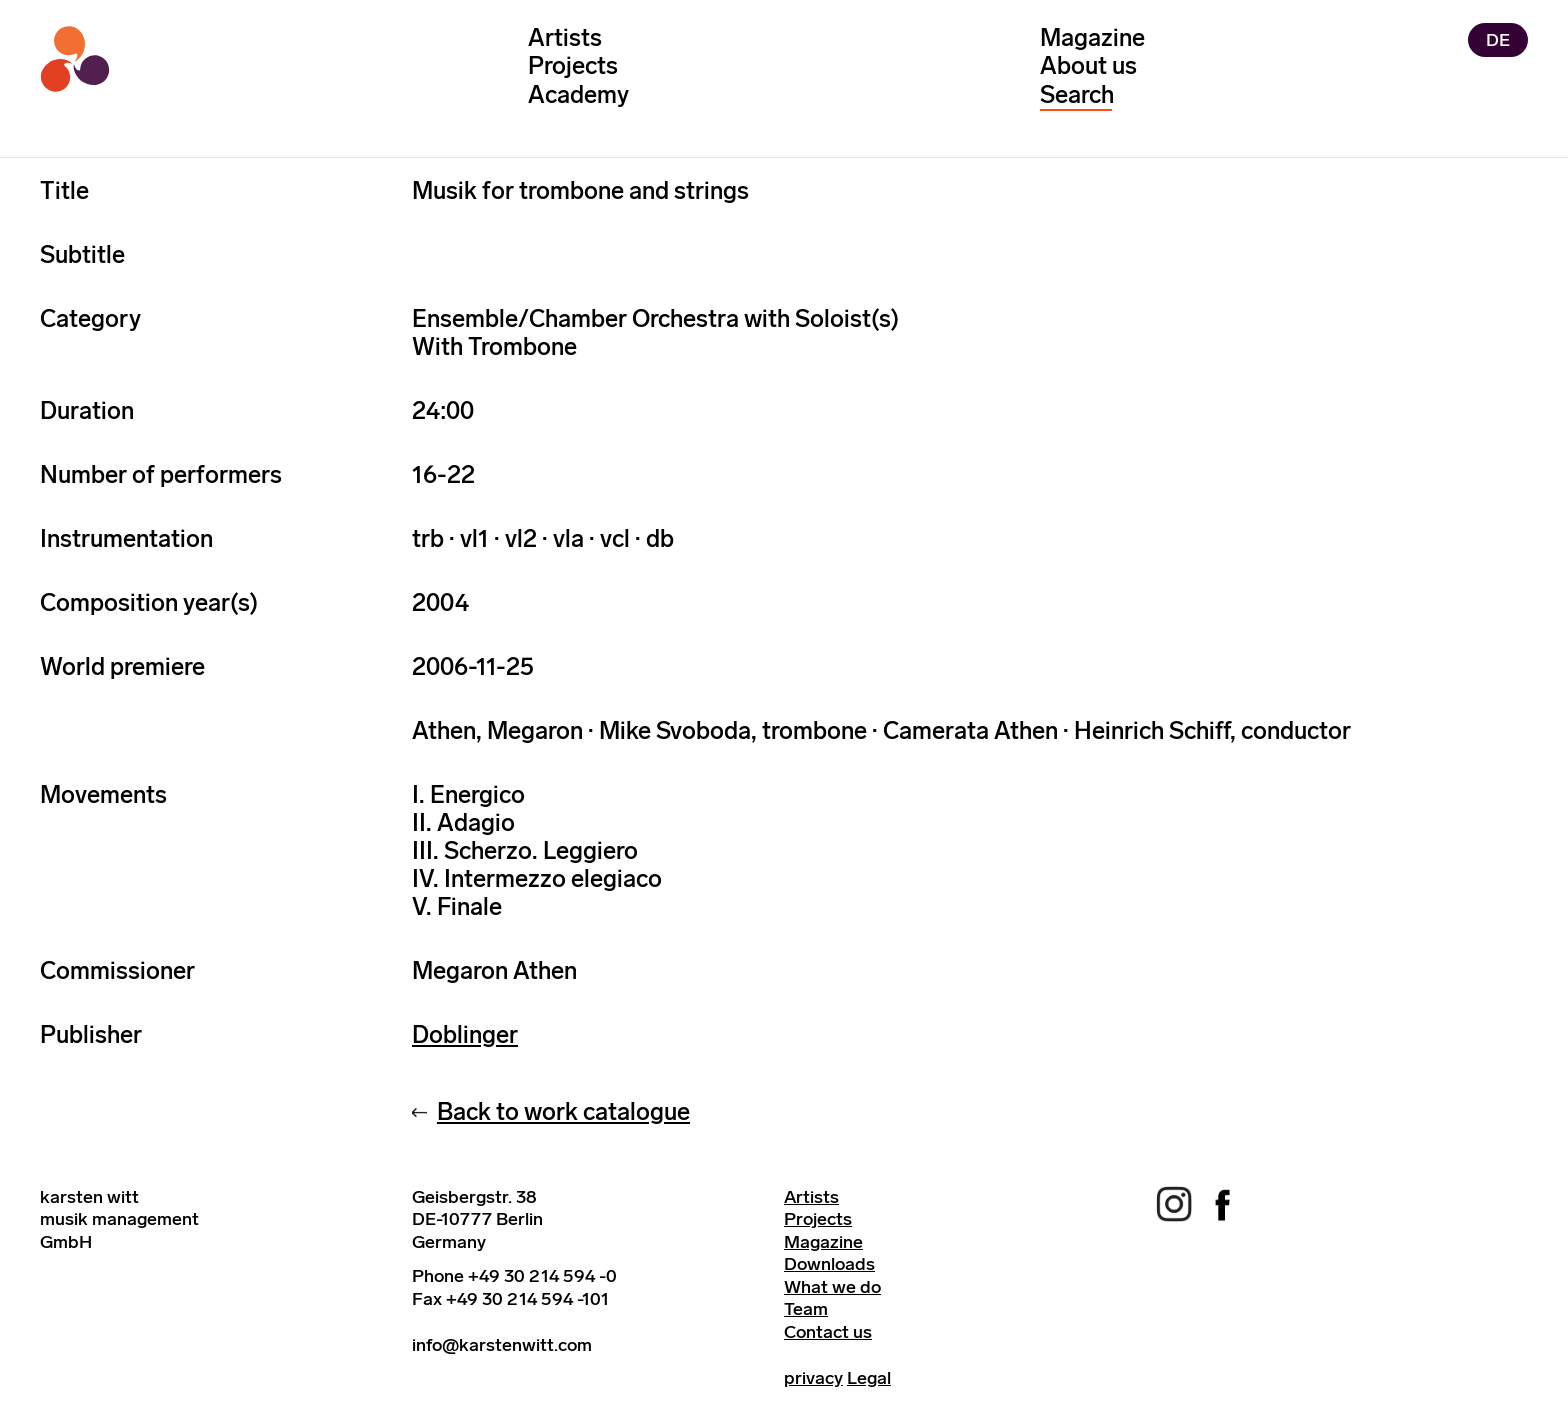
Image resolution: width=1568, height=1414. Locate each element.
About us (1088, 65)
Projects (573, 65)
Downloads (829, 1264)
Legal (869, 1378)
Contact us (828, 1332)
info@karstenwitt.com (502, 1345)
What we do (832, 1287)
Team (806, 1309)
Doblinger (465, 1034)
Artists (565, 37)
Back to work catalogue (563, 1111)
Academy (578, 94)
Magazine (1092, 37)
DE (1498, 40)
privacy (813, 1378)
